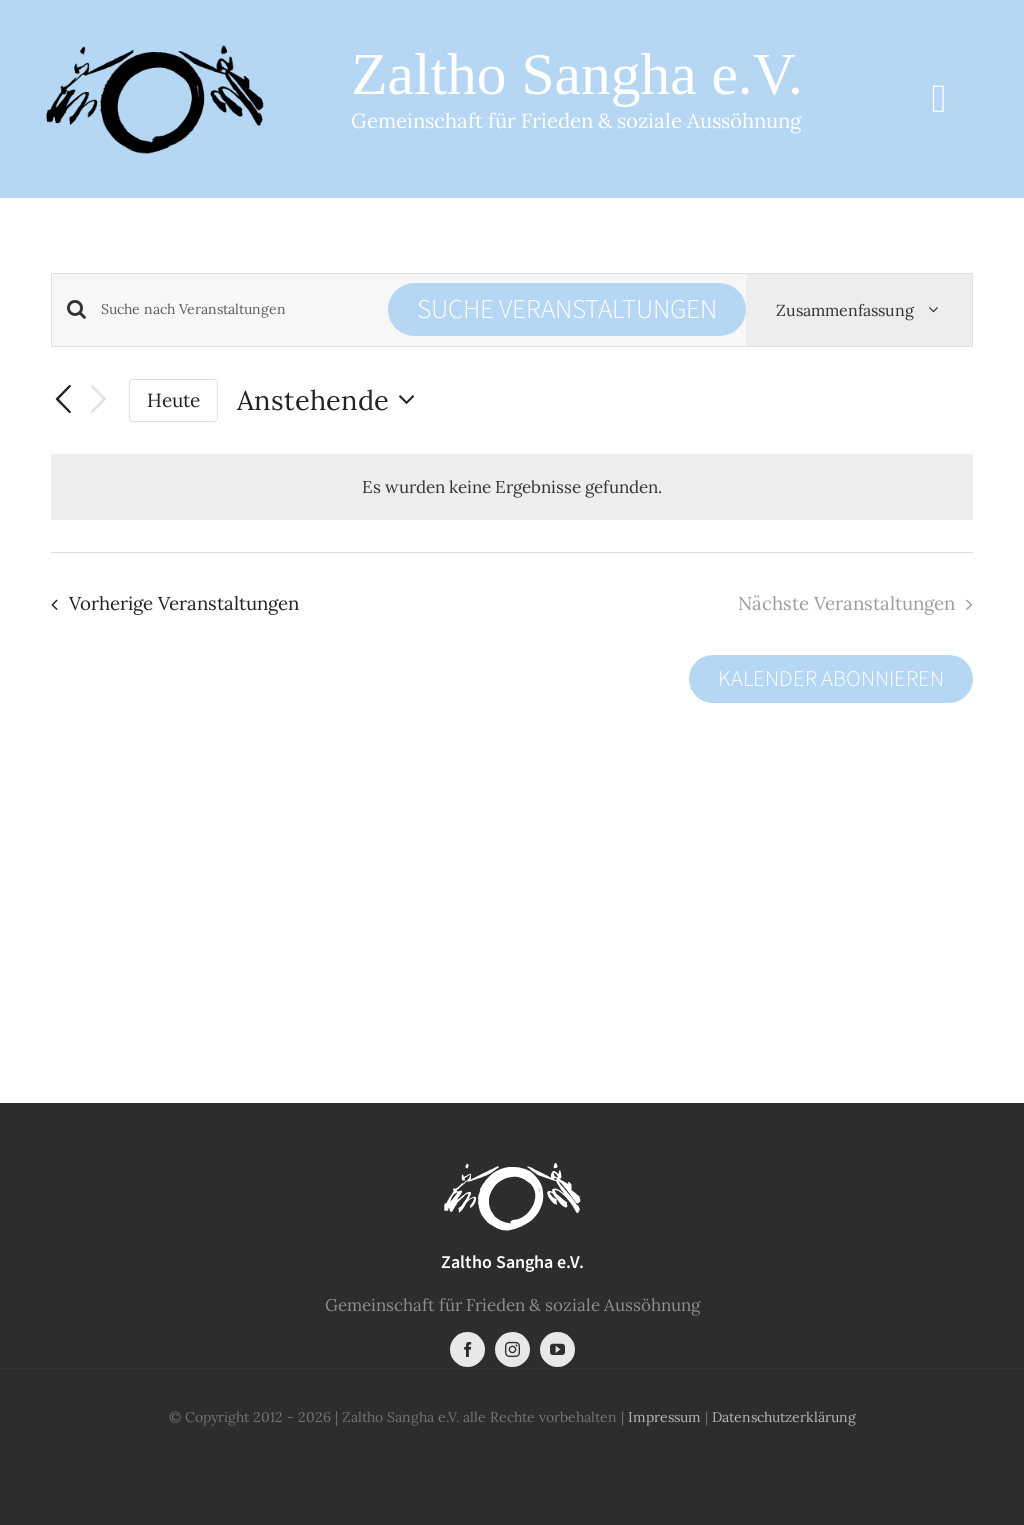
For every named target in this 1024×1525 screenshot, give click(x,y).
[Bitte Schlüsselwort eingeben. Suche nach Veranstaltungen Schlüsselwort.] (244, 309)
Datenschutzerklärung (784, 1417)
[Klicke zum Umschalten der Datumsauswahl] (331, 400)
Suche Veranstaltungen (567, 309)
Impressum (664, 1417)
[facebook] (467, 1349)
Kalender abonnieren (831, 679)
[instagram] (512, 1349)
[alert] (512, 487)
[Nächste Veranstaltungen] (98, 400)
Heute (173, 400)
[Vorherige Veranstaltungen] (63, 400)
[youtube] (557, 1349)
